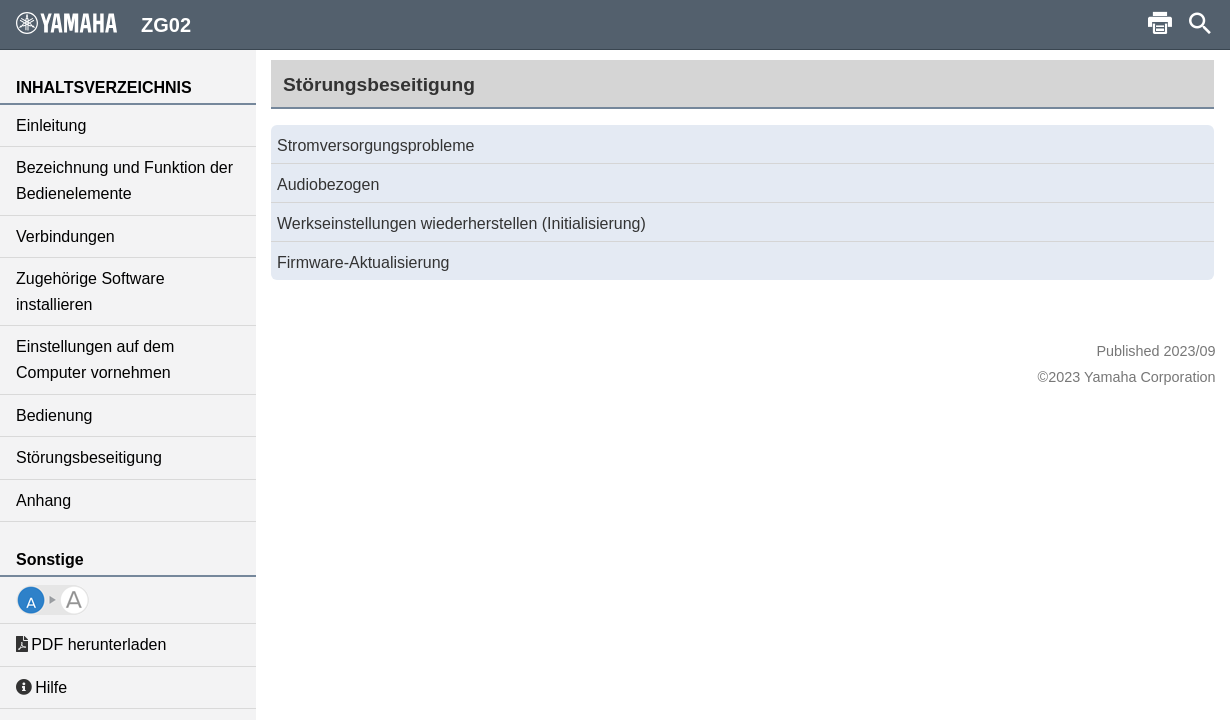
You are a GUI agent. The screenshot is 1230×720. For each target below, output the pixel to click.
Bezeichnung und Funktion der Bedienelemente (124, 180)
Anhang (43, 500)
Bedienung (54, 415)
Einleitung (51, 125)
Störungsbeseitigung (89, 457)
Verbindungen (65, 236)
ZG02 (103, 24)
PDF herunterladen (91, 644)
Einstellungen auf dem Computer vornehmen (95, 359)
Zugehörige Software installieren (90, 291)
